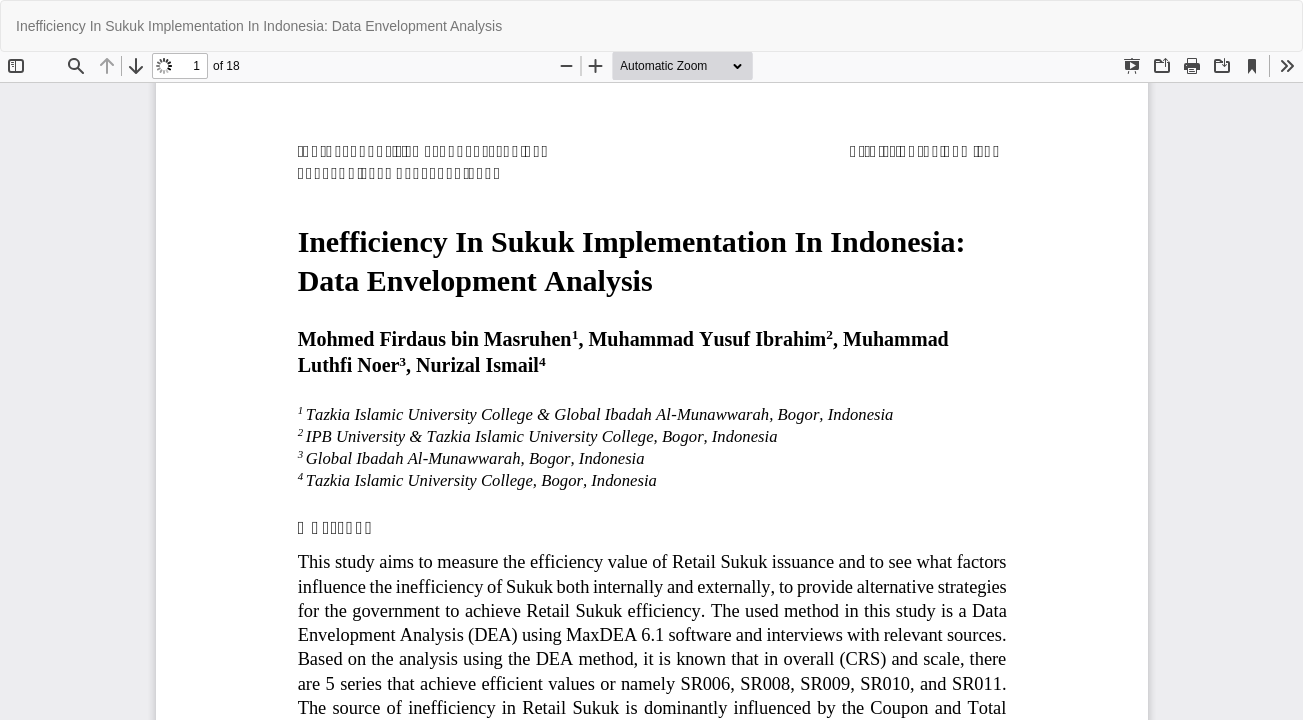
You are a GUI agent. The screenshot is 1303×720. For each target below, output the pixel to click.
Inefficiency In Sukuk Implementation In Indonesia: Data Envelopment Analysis (259, 26)
